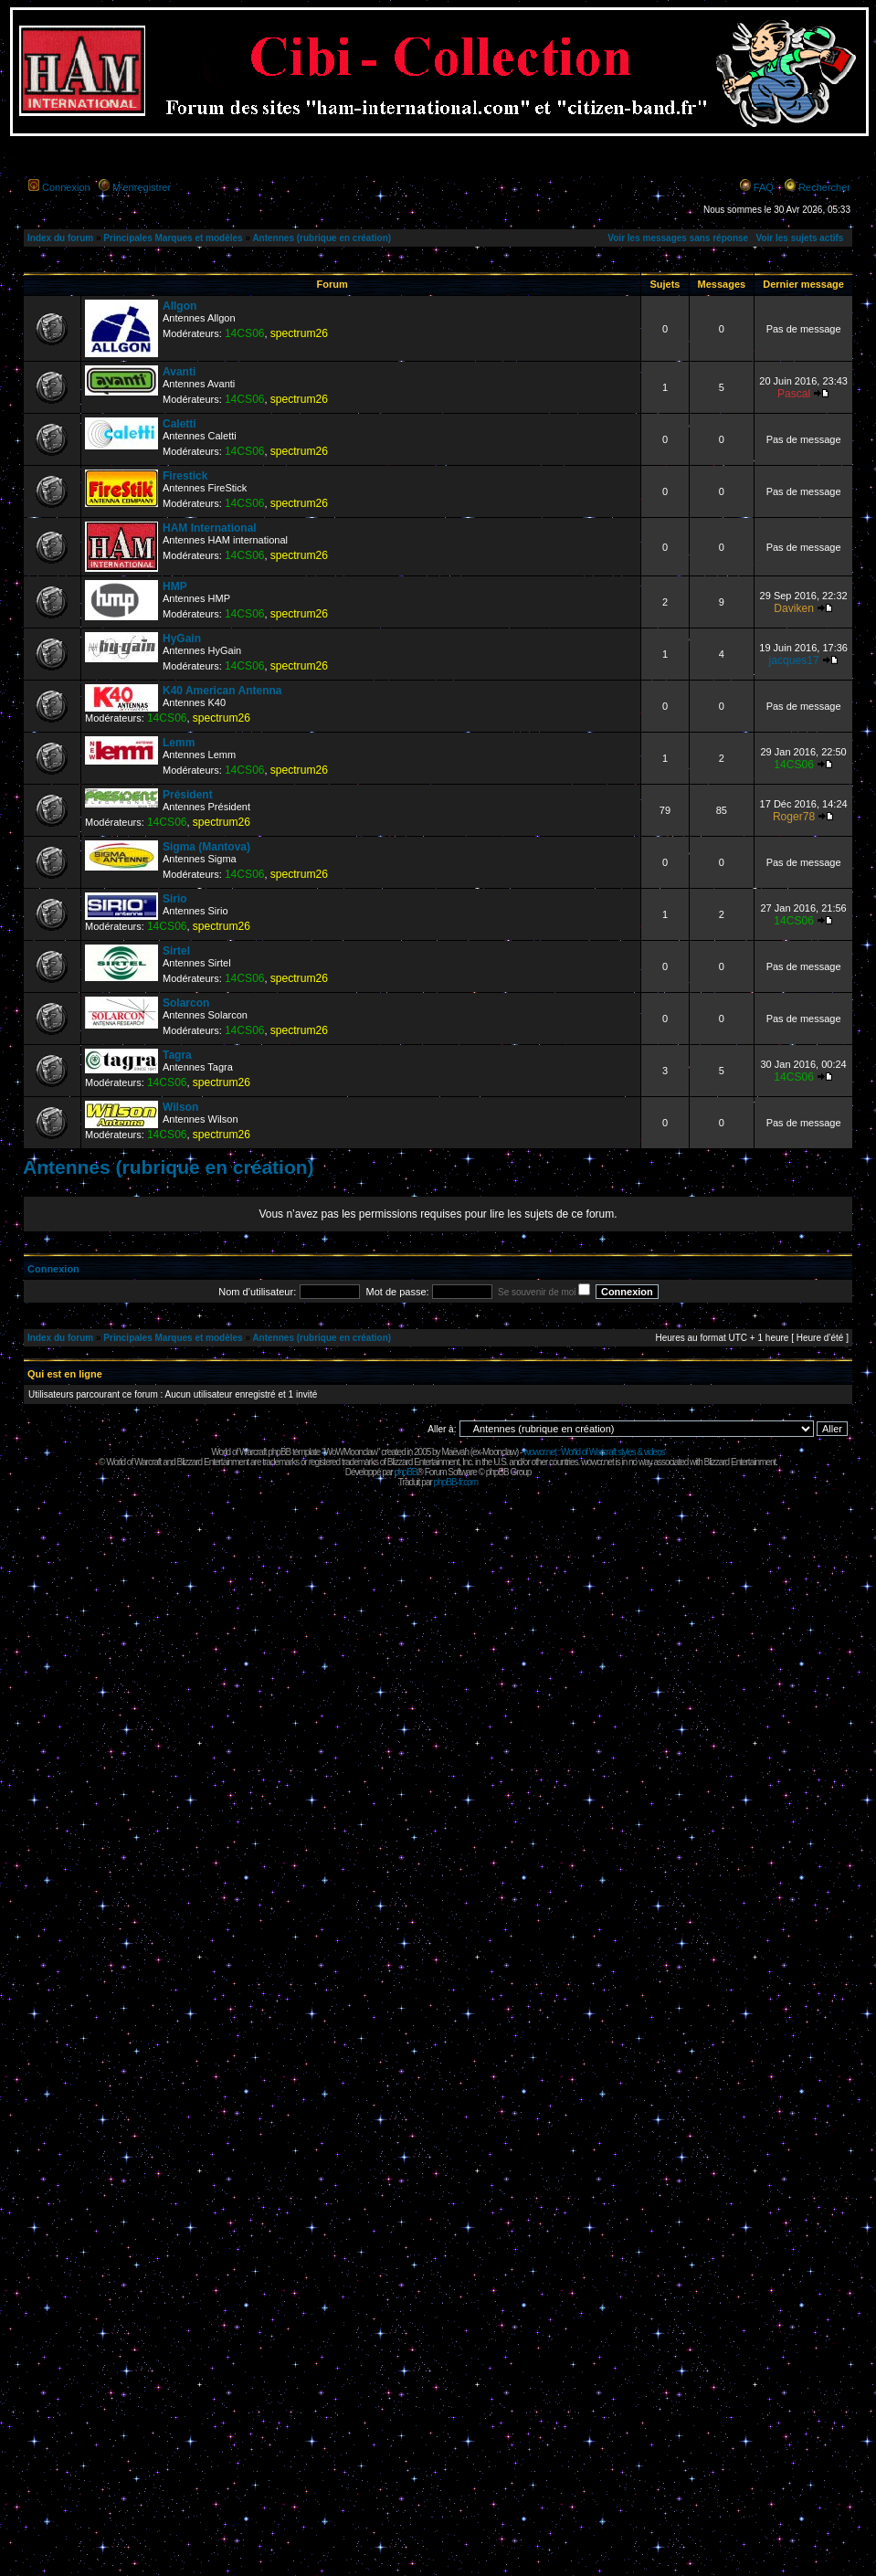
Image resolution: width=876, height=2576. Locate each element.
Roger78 (794, 816)
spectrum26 (299, 333)
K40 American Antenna (222, 690)
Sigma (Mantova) (206, 846)
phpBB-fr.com (456, 1482)
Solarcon (186, 1003)
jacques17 (794, 660)
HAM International (210, 528)
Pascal (793, 393)
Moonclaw (499, 1452)
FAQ (764, 187)
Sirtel (176, 951)
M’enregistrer (141, 187)
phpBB (405, 1472)
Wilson (180, 1107)
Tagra (177, 1055)
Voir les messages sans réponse (677, 238)
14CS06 (245, 333)
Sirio (175, 898)
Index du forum (60, 238)
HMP (175, 586)
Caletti (179, 423)
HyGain (182, 638)
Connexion (66, 187)
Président (188, 794)
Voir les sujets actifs (799, 238)
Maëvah (455, 1452)
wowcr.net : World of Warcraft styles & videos (594, 1452)
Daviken (794, 608)
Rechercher (824, 187)
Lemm (179, 742)
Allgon (179, 306)
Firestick (185, 476)
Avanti (179, 371)
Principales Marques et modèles (172, 238)
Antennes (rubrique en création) (321, 238)
